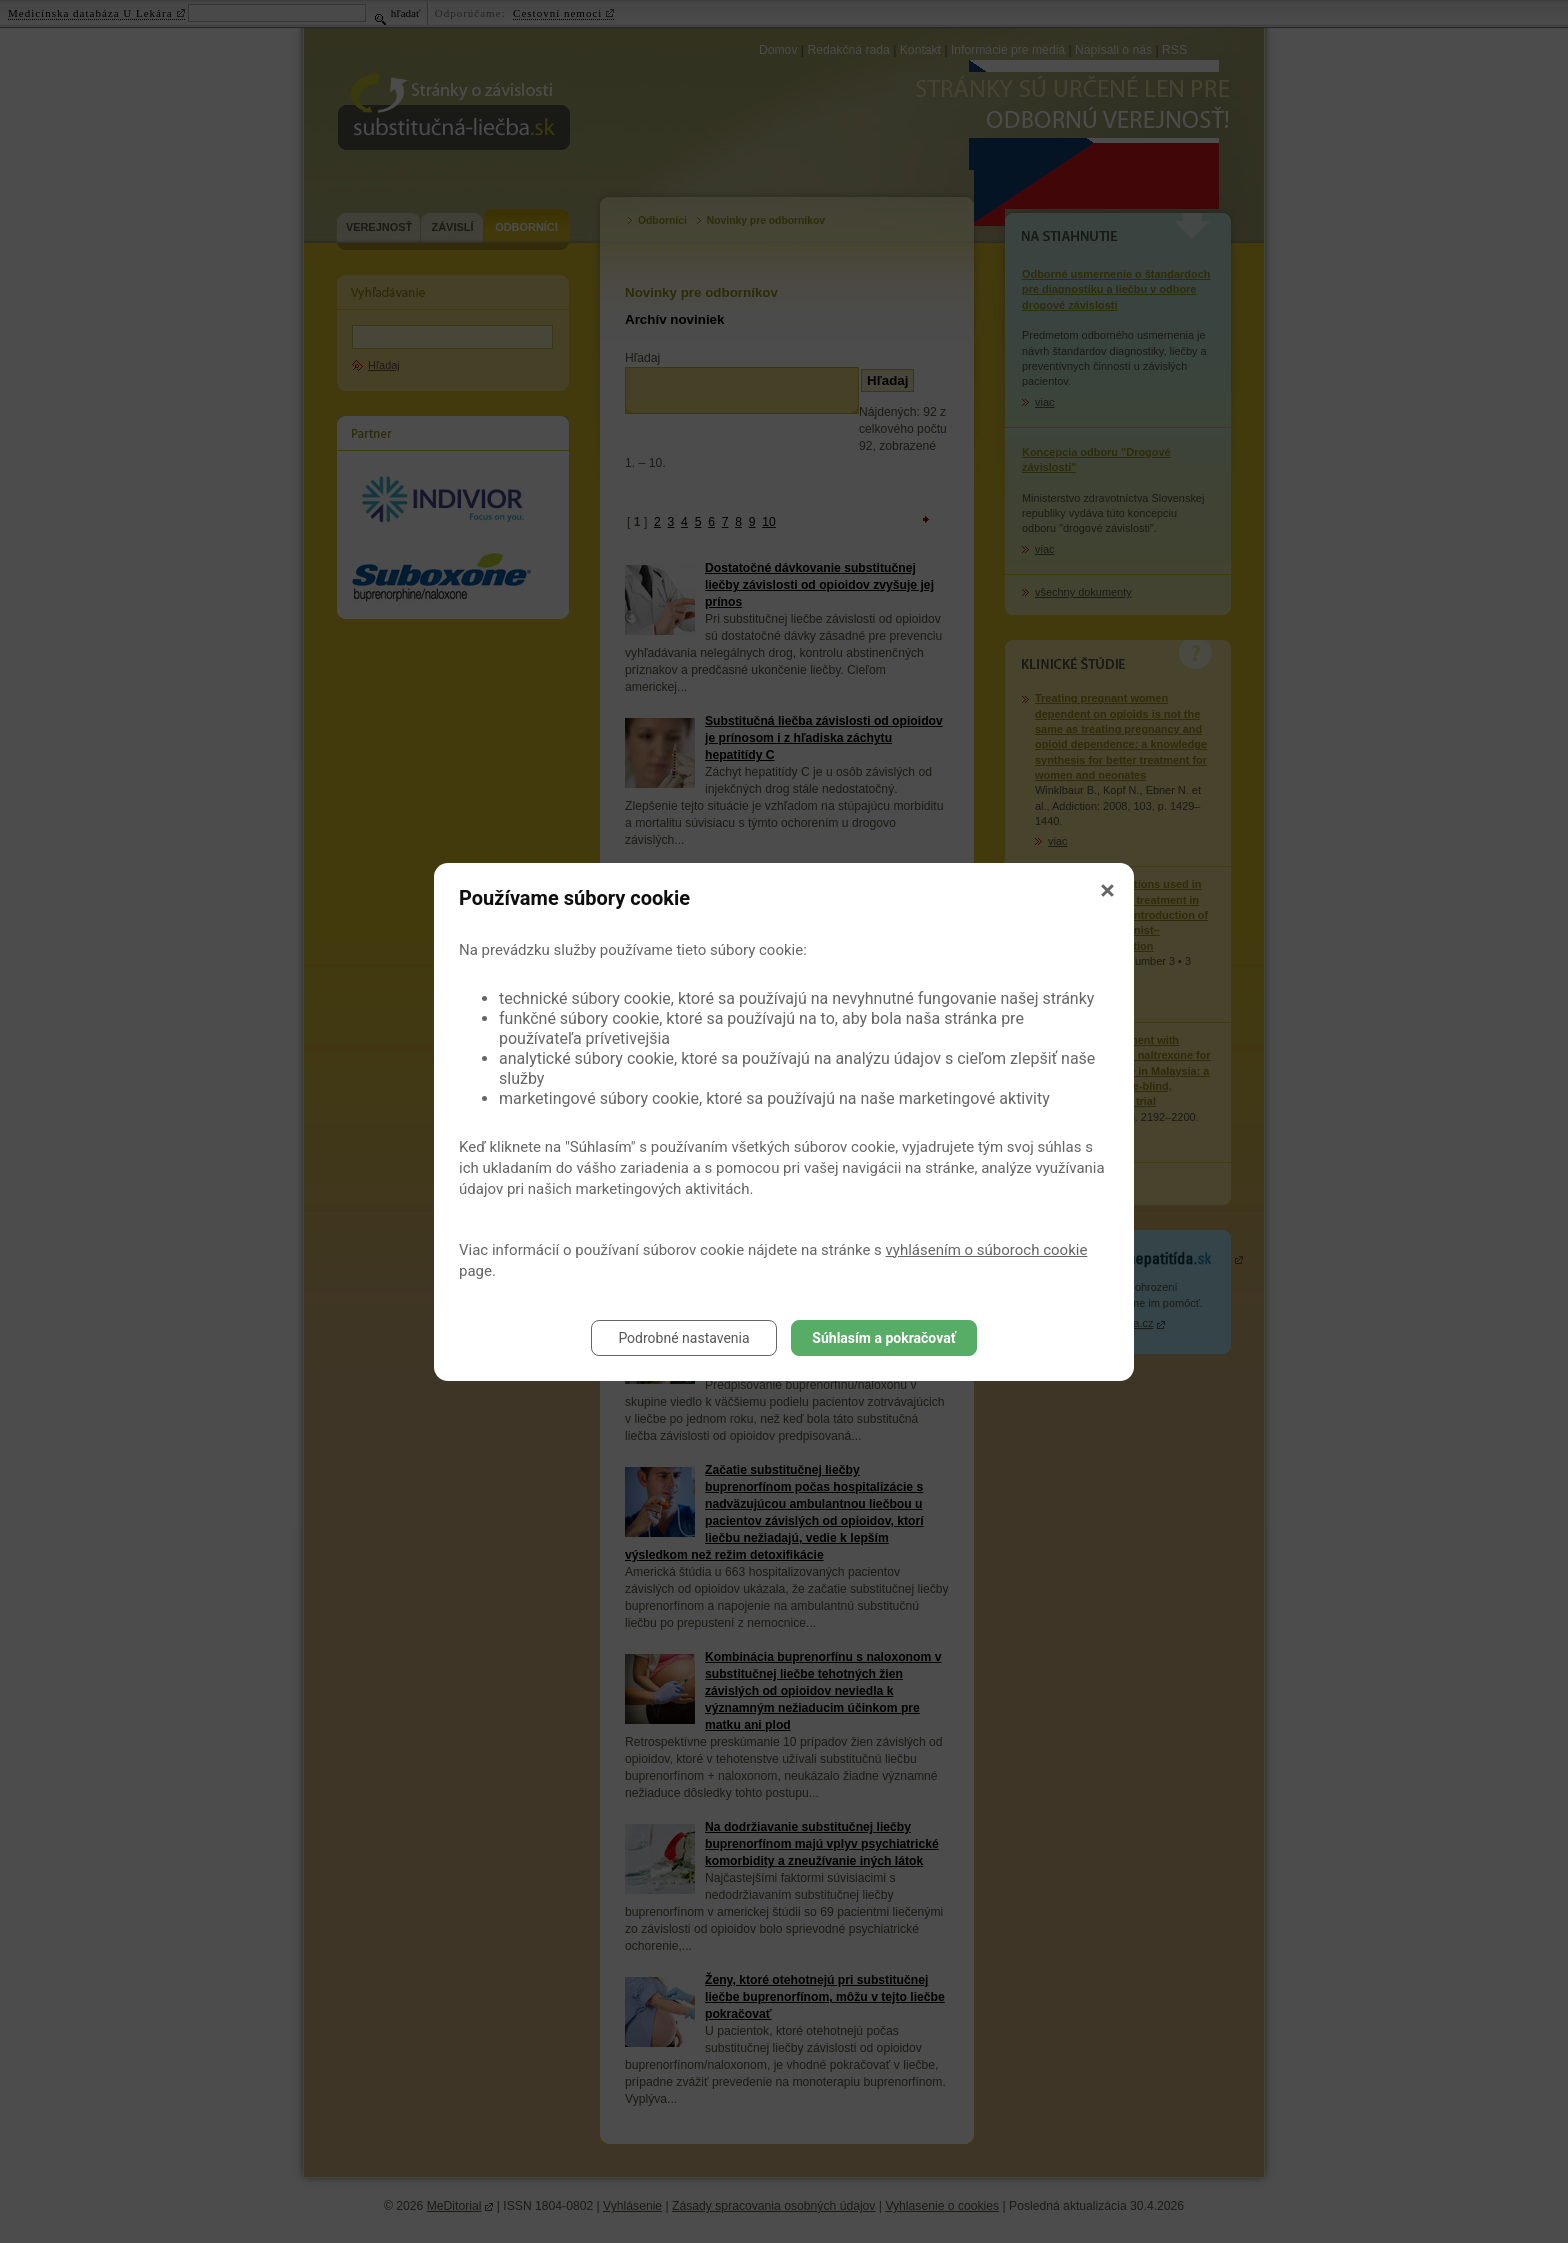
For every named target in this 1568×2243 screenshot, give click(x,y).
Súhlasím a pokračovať (883, 1338)
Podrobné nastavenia (683, 1338)
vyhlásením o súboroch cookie (987, 1250)
